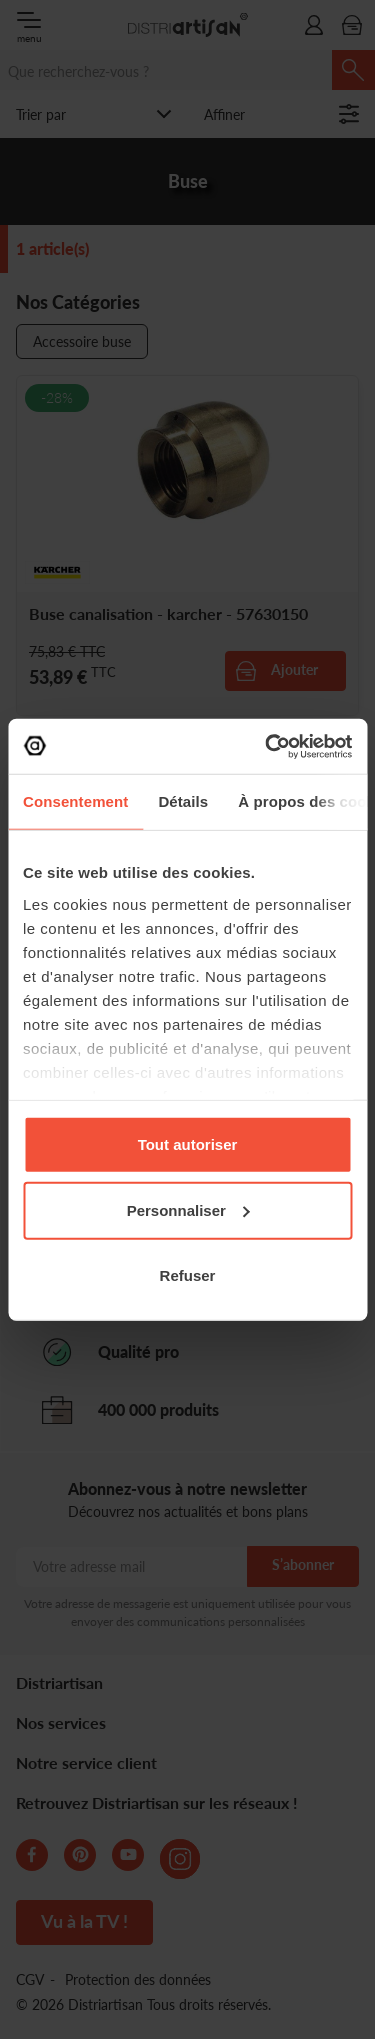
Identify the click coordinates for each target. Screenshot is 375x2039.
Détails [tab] (183, 801)
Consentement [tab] (75, 801)
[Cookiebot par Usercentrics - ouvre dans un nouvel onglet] (267, 746)
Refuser (188, 1275)
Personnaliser (188, 1209)
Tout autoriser (188, 1144)
